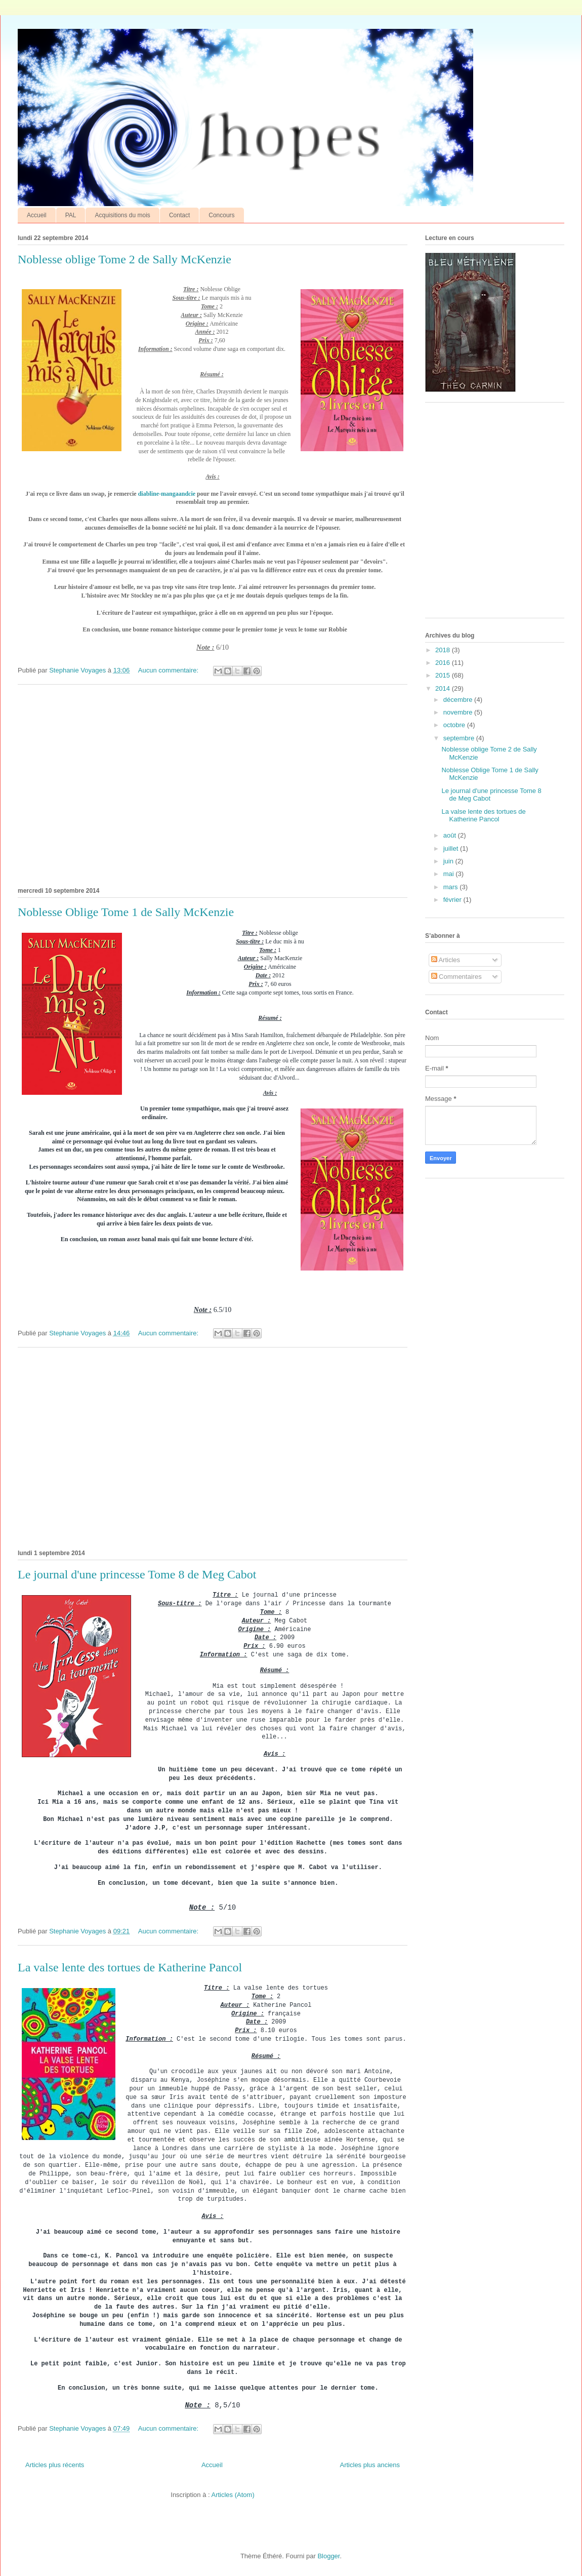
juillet (451, 848)
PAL (70, 215)
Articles (446, 960)
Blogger (328, 2556)
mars (451, 887)
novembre (458, 712)
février (453, 899)
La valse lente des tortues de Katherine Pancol (130, 1967)
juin (449, 861)
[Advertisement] (212, 784)
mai (449, 874)
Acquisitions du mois (122, 215)
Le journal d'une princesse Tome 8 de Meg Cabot (137, 1574)
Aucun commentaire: (169, 670)
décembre (458, 699)
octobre (455, 725)
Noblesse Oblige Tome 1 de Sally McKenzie (126, 912)
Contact (179, 215)
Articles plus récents (54, 2465)
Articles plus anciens (370, 2465)
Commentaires (456, 976)
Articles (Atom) (232, 2495)
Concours (221, 215)
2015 (443, 675)
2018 (443, 650)
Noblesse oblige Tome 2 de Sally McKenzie (124, 259)
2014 (443, 688)
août (450, 835)
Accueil (37, 215)
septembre (459, 738)
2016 (443, 662)
